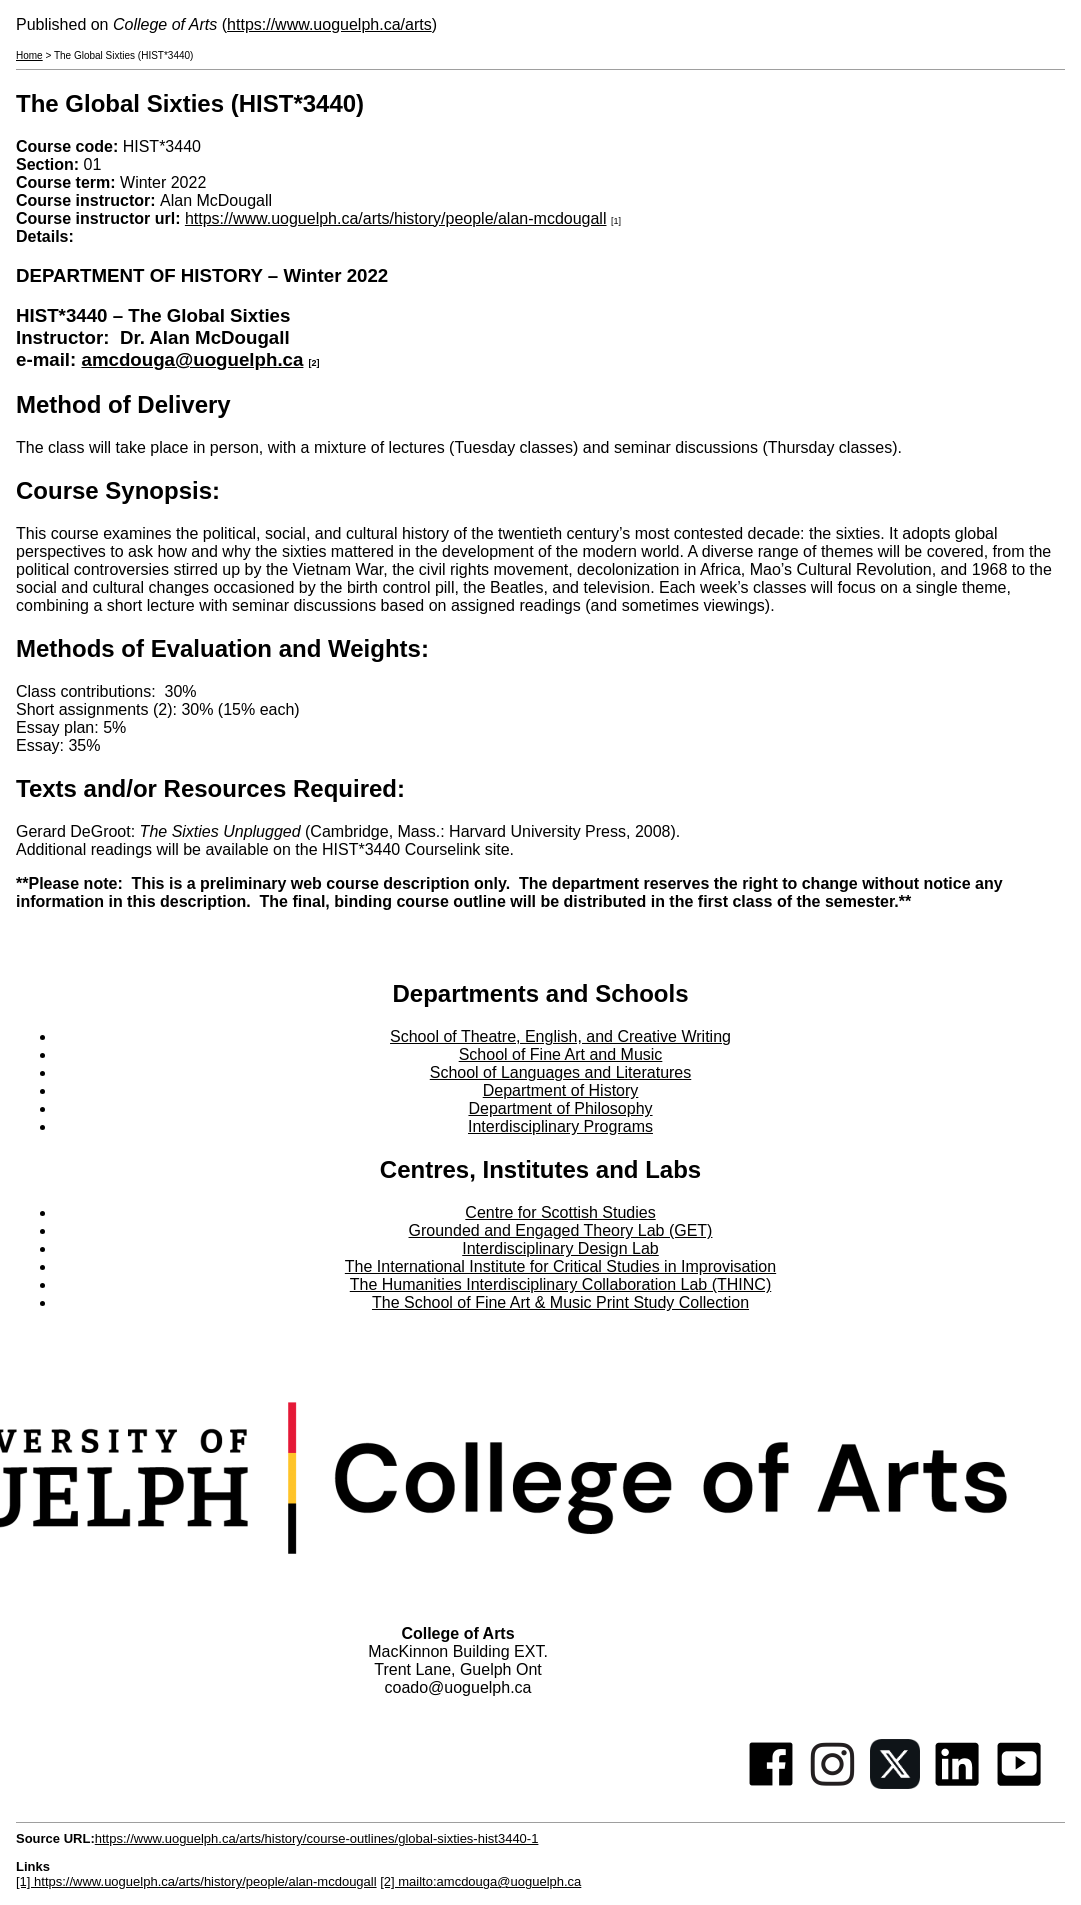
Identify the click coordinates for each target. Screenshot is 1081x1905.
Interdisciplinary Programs (560, 1126)
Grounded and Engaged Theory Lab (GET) (561, 1230)
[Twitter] (895, 1783)
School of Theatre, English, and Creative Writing (560, 1036)
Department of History (561, 1090)
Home (29, 55)
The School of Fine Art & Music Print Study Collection (560, 1302)
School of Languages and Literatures (561, 1072)
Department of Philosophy (560, 1108)
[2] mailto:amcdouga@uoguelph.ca (480, 1881)
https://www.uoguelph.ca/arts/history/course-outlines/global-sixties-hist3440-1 (317, 1838)
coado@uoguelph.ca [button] (457, 1687)
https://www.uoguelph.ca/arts (329, 24)
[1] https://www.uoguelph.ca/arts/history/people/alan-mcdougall (196, 1881)
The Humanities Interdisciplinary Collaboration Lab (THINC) (561, 1284)
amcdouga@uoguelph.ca (192, 359)
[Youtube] (1019, 1783)
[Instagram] (833, 1783)
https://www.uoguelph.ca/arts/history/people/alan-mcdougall (396, 218)
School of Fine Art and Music (561, 1054)
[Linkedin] (957, 1783)
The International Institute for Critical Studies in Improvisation (560, 1266)
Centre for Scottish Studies (560, 1212)
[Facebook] (771, 1783)
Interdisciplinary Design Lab (560, 1248)
